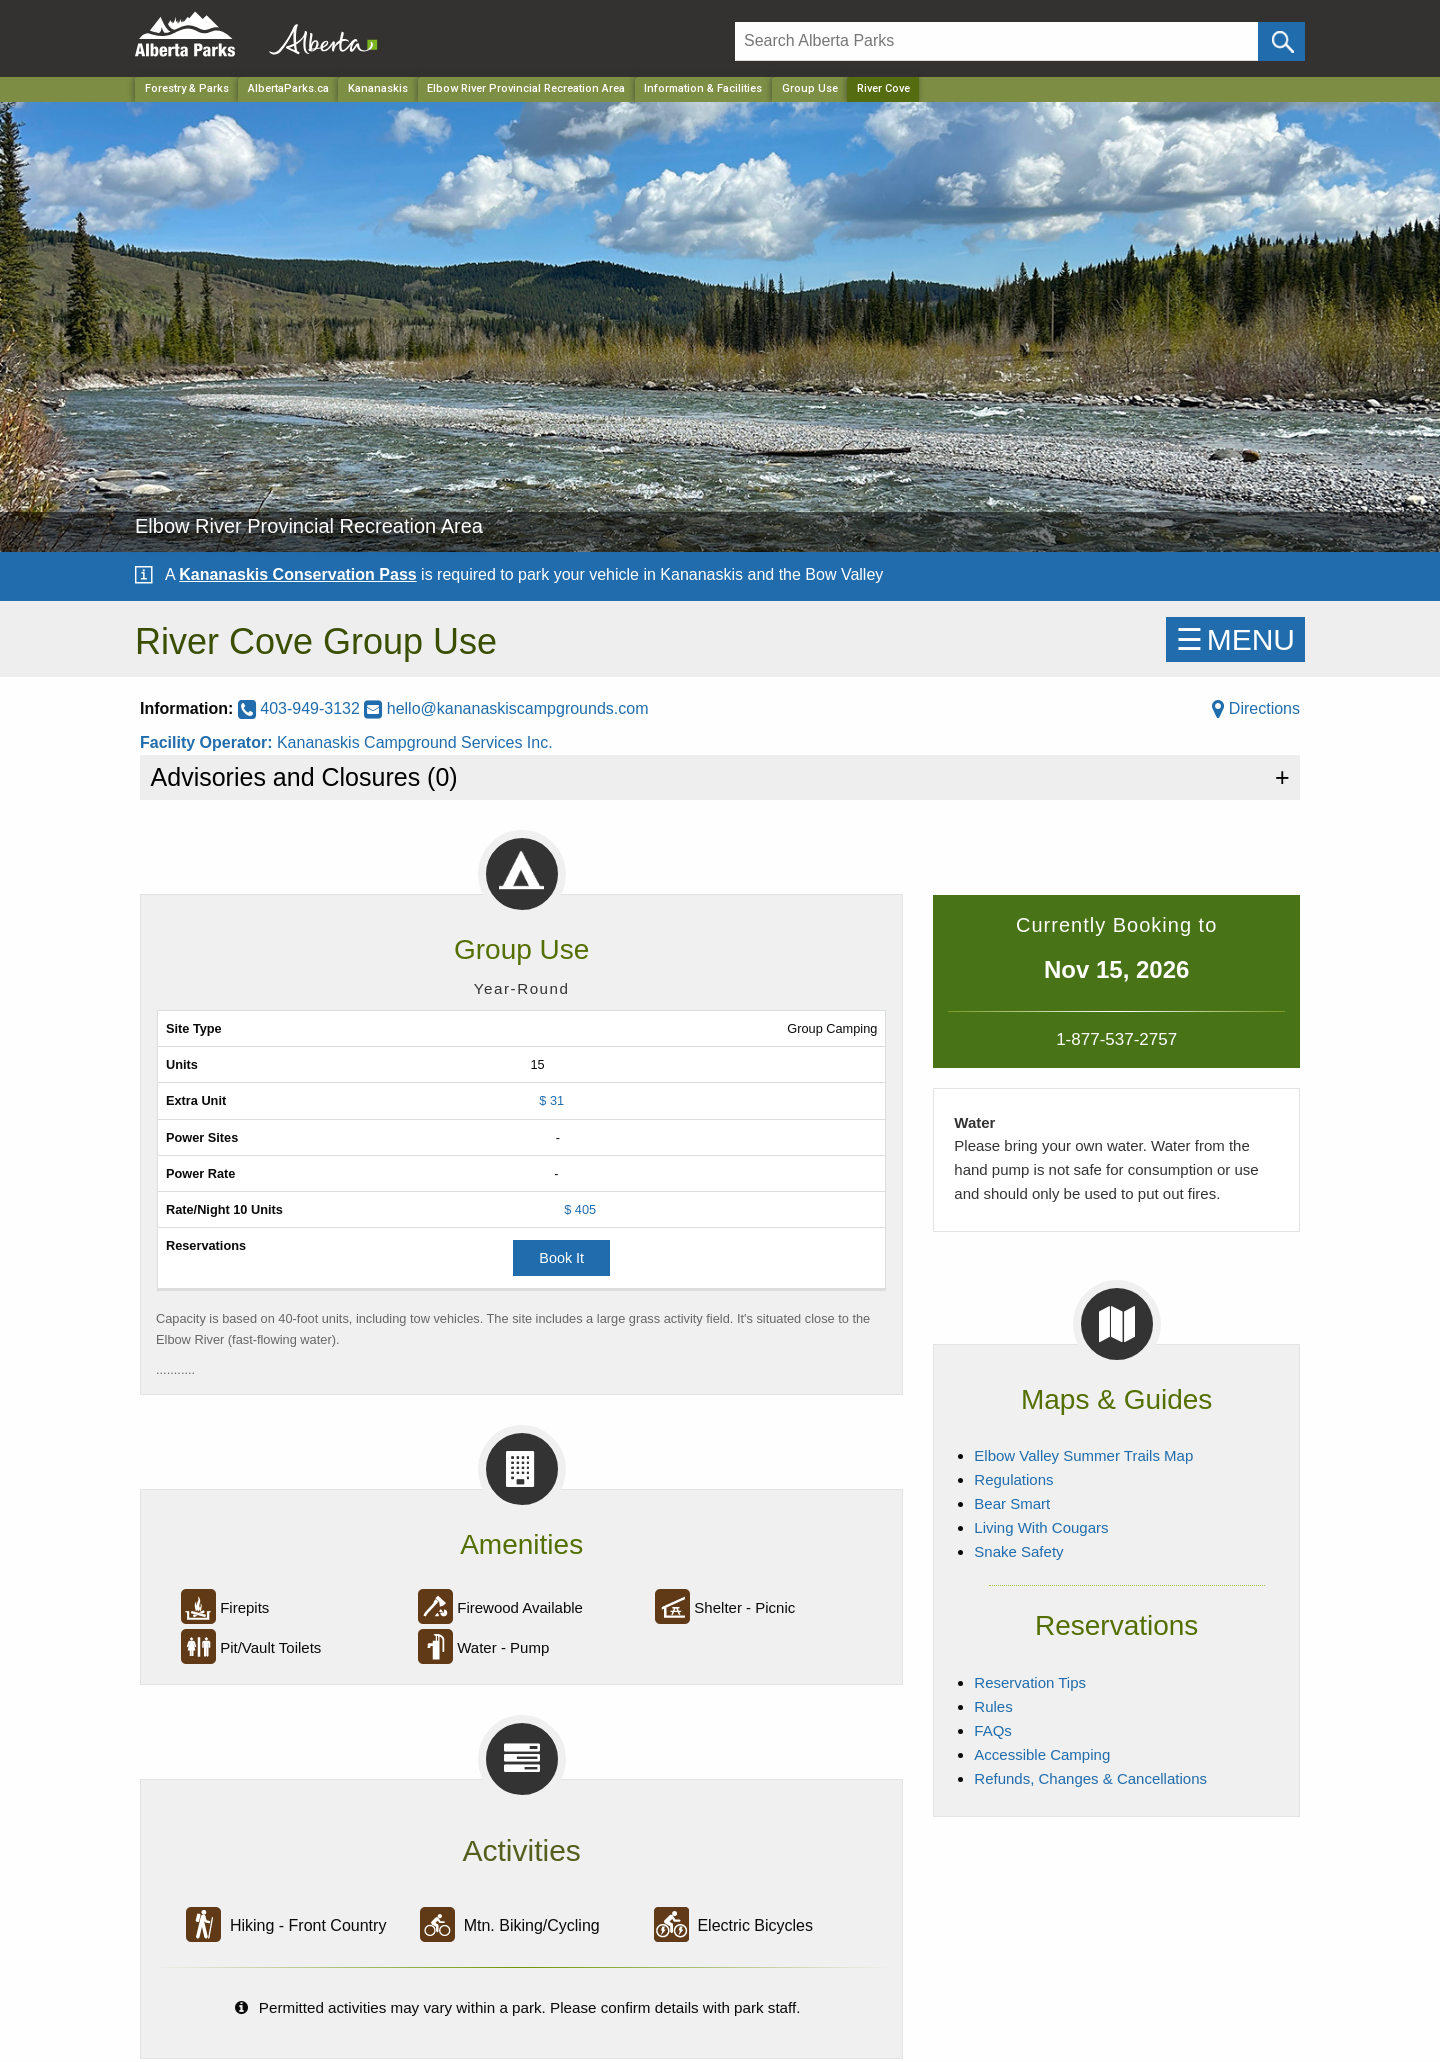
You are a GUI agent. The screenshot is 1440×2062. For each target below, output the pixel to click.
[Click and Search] (1281, 41)
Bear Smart (1012, 1503)
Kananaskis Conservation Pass (297, 574)
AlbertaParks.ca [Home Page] (288, 88)
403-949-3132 (301, 708)
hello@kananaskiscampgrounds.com (506, 708)
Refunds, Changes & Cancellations (1090, 1778)
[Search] (996, 41)
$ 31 (551, 1100)
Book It (561, 1258)
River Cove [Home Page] (883, 88)
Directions (1256, 708)
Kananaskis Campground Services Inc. (415, 742)
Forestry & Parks (187, 88)
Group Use (810, 88)
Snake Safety (1018, 1551)
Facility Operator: (208, 742)
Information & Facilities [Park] (703, 88)
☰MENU (1235, 639)
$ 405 (580, 1209)
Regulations (1013, 1479)
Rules (993, 1706)
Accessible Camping (1042, 1754)
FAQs (993, 1730)
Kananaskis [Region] (378, 88)
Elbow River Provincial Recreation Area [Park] (526, 88)
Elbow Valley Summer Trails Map (1083, 1455)
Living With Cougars (1041, 1527)
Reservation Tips (1030, 1682)
